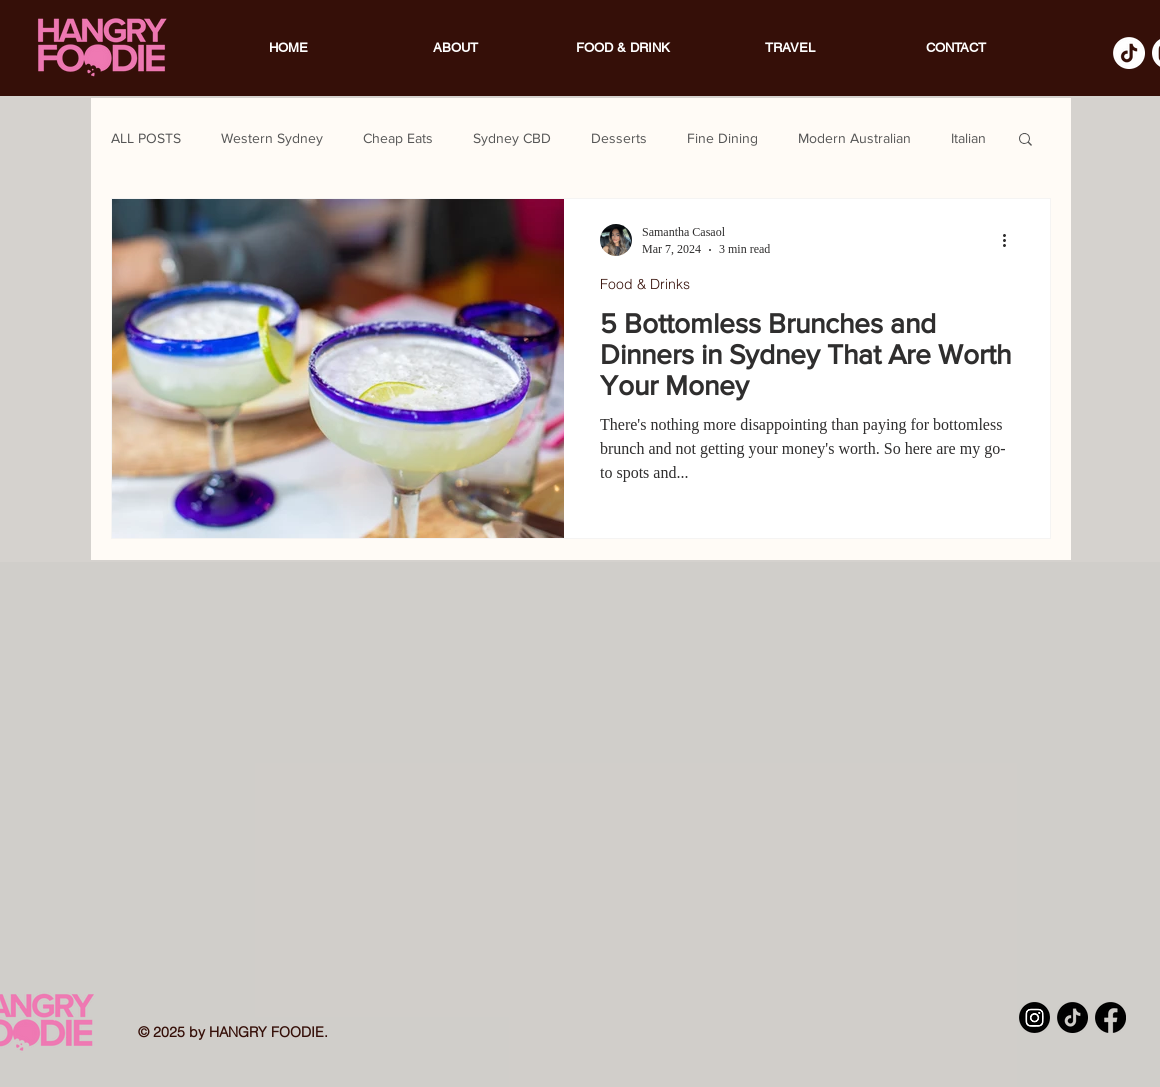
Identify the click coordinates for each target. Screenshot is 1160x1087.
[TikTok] (1129, 53)
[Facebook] (1110, 1017)
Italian (968, 138)
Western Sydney (272, 138)
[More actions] (1011, 240)
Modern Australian (854, 138)
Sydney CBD (512, 138)
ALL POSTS (146, 138)
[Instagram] (1034, 1017)
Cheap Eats (398, 138)
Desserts (619, 138)
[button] (1025, 140)
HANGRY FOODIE (266, 1032)
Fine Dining (722, 138)
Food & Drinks (645, 284)
